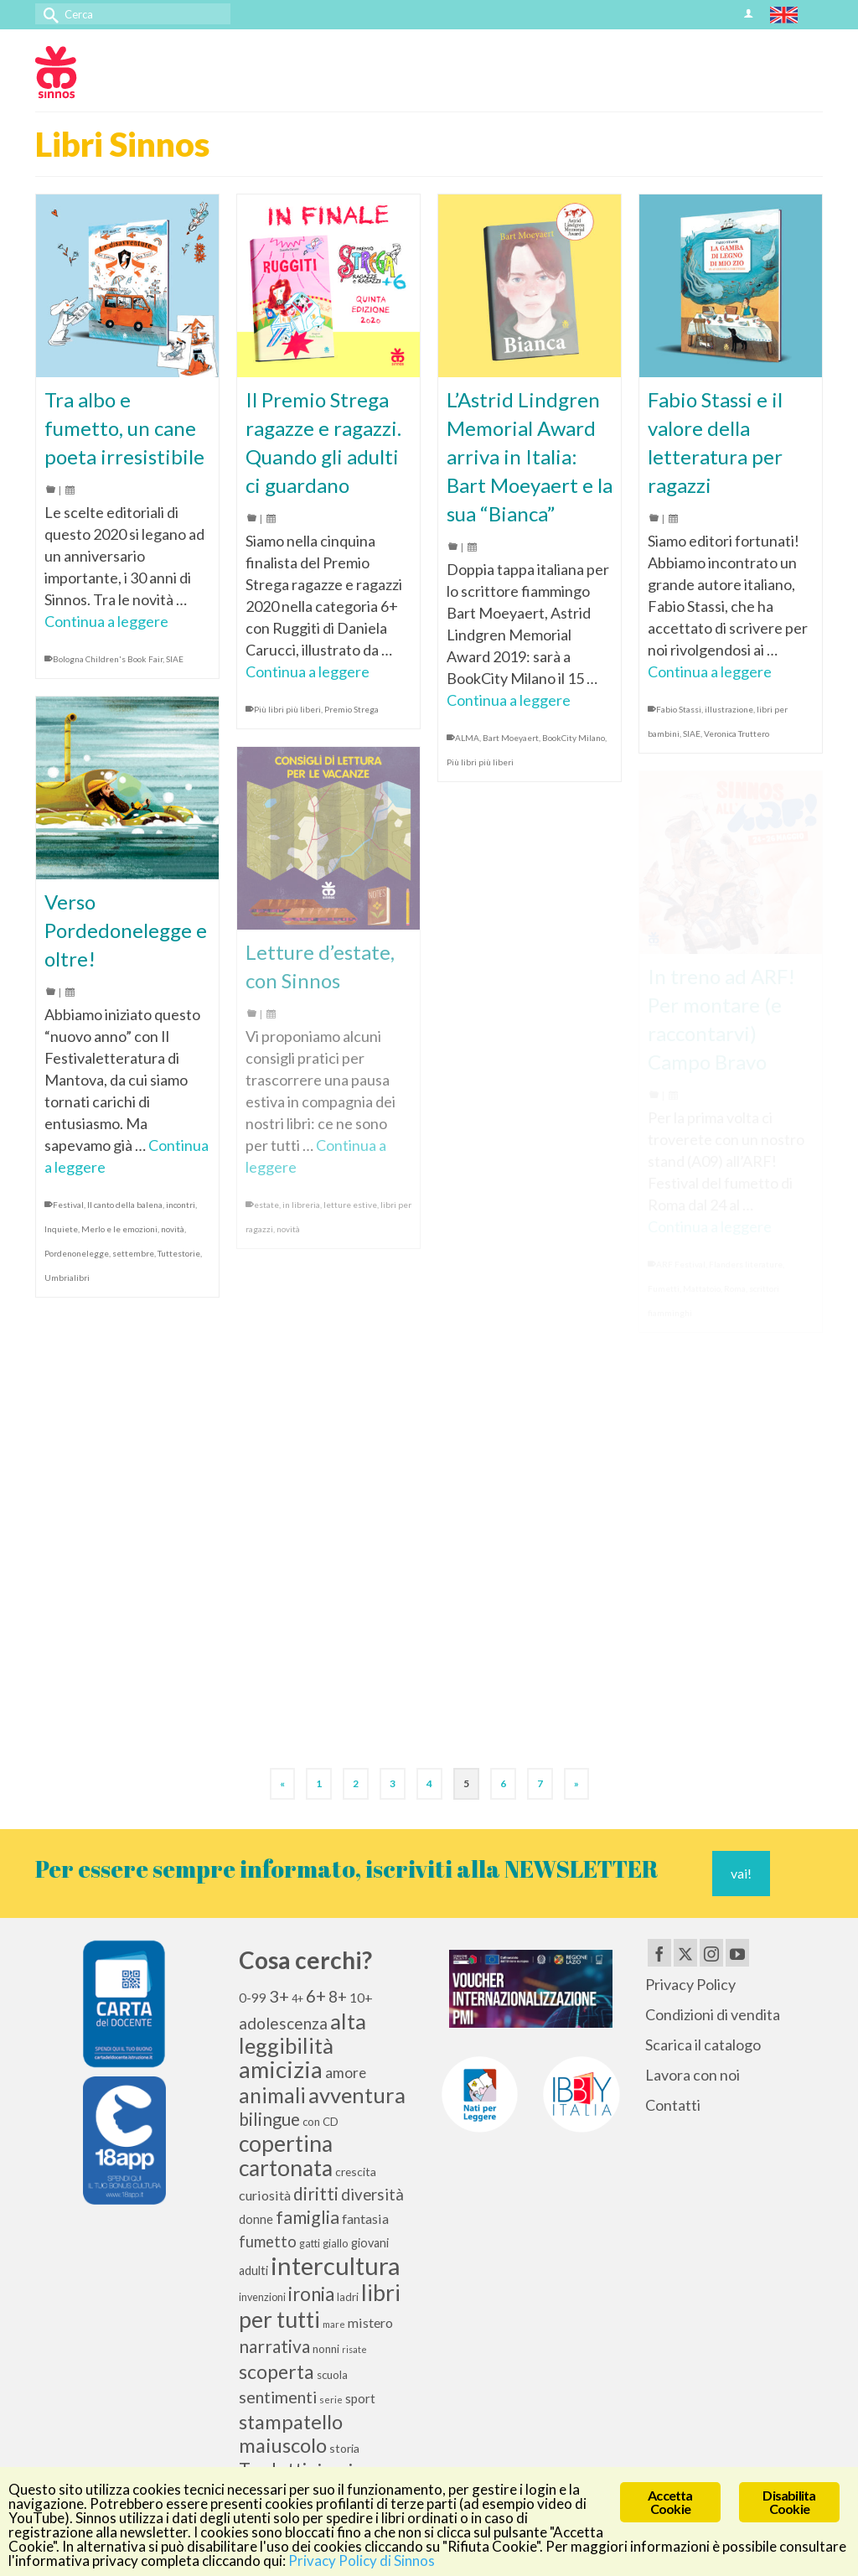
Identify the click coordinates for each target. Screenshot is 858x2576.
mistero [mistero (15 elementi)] (370, 2322)
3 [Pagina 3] (392, 1783)
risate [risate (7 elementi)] (354, 2349)
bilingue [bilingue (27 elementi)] (269, 2119)
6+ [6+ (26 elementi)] (316, 1996)
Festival (68, 1205)
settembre (133, 1253)
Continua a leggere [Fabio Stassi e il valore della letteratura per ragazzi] (710, 671)
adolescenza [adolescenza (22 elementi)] (283, 2023)
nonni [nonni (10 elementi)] (326, 2349)
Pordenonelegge (76, 1253)
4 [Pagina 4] (429, 1783)
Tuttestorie (179, 1253)
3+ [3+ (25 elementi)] (279, 1996)
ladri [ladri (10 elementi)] (348, 2297)
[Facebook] (659, 1952)
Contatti (672, 2105)
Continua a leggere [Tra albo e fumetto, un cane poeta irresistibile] (106, 621)
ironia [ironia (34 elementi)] (311, 2294)
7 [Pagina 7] (540, 1783)
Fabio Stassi (678, 709)
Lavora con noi (692, 2074)
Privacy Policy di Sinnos (361, 2560)
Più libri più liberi (287, 709)
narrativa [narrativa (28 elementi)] (274, 2345)
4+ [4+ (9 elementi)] (297, 1999)
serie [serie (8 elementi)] (331, 2399)
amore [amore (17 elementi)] (345, 2072)
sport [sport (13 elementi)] (360, 2398)
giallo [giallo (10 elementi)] (336, 2243)
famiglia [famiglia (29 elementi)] (307, 2217)
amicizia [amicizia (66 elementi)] (281, 2069)
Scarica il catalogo (703, 2044)
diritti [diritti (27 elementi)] (316, 2194)
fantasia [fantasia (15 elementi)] (365, 2218)
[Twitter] (685, 1952)
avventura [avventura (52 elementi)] (357, 2094)
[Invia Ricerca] (47, 13)
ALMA (467, 738)
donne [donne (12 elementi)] (256, 2219)
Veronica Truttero (736, 733)
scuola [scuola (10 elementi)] (332, 2375)
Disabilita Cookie (788, 2501)
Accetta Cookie (670, 2501)
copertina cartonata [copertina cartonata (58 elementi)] (286, 2155)
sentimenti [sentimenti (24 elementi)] (278, 2397)
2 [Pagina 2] (356, 1783)
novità (172, 1229)
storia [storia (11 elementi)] (344, 2448)
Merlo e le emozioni (119, 1229)
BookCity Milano (573, 738)
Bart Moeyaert (511, 738)
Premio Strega (351, 709)
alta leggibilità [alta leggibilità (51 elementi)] (302, 2033)
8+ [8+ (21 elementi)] (337, 1997)
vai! (741, 1873)
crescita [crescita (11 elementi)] (355, 2171)
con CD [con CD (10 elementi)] (320, 2121)
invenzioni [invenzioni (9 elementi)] (262, 2297)
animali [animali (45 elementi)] (272, 2095)
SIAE (174, 659)
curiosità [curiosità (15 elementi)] (265, 2195)
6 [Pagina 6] (503, 1783)
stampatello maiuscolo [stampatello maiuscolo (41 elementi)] (291, 2433)
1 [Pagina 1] (319, 1783)
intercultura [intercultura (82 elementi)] (336, 2265)
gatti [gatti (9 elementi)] (309, 2243)
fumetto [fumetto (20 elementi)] (268, 2241)
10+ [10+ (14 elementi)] (361, 1997)
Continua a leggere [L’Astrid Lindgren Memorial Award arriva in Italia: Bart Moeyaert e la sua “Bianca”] (509, 700)
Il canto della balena (125, 1205)
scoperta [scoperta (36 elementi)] (276, 2371)
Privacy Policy (690, 1984)
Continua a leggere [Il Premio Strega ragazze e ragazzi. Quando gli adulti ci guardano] (308, 671)
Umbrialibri (67, 1277)
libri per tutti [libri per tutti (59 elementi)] (320, 2306)
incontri (180, 1205)
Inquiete (61, 1229)
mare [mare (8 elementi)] (334, 2324)
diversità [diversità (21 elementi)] (372, 2194)
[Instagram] (711, 1952)
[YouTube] (737, 1952)
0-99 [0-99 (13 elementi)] (252, 1997)
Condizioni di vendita (712, 2014)
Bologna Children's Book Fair (108, 659)
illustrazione (729, 709)
